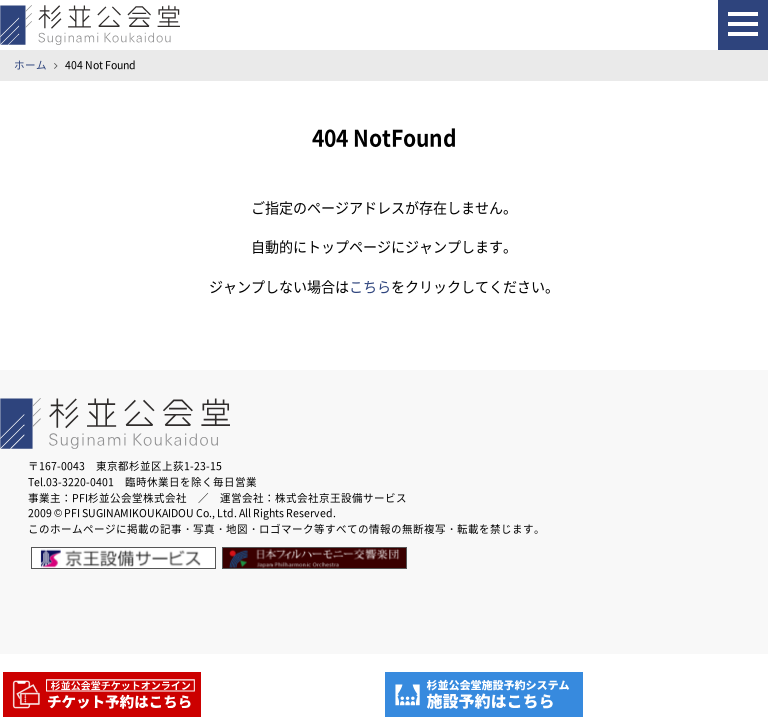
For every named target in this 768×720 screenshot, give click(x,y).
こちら (370, 286)
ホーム (30, 64)
